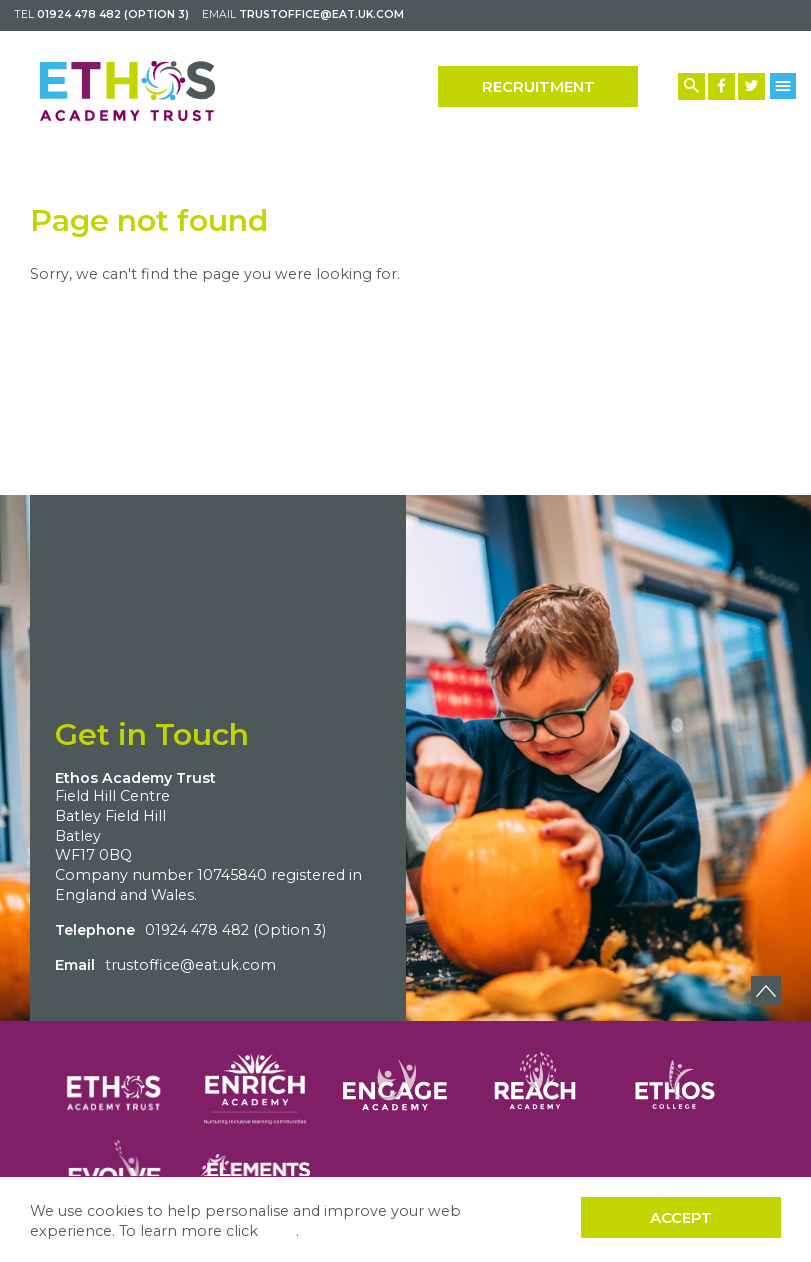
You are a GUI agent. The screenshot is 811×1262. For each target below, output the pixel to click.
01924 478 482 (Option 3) (113, 14)
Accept (681, 1217)
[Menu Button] (783, 86)
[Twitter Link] (751, 86)
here (279, 1231)
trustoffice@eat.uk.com (321, 14)
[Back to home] (127, 91)
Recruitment (538, 86)
